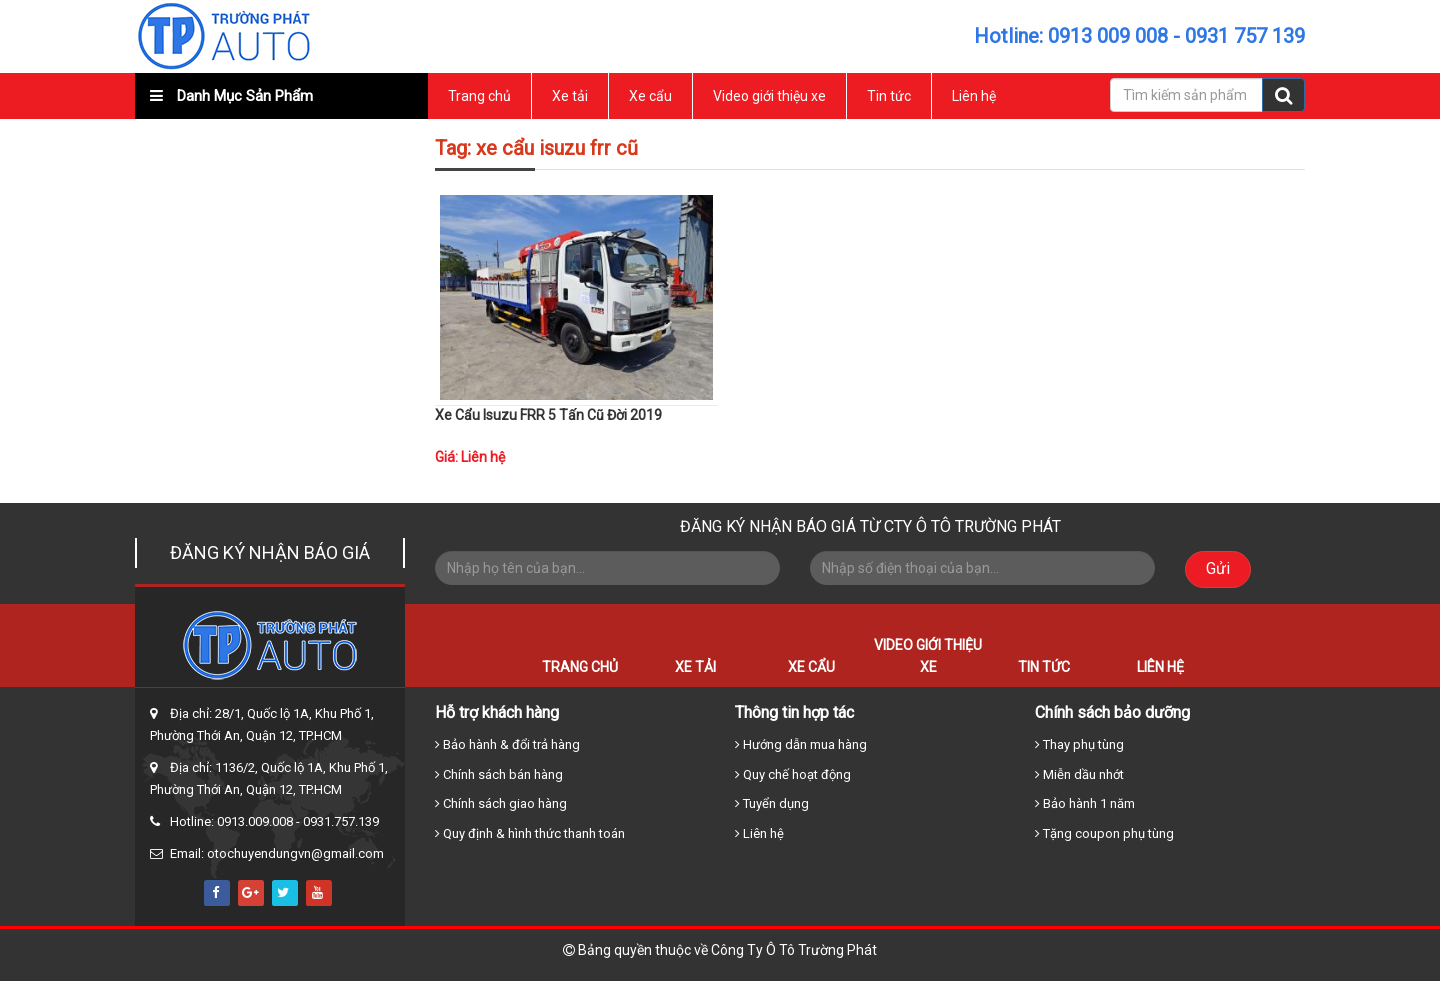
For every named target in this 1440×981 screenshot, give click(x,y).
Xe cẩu (650, 96)
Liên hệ (974, 96)
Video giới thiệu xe (769, 96)
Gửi (1218, 568)
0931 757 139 (1245, 36)
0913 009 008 (1108, 36)
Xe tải (570, 96)
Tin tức (889, 96)
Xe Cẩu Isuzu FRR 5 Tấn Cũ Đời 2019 (548, 415)
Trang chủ (479, 96)
